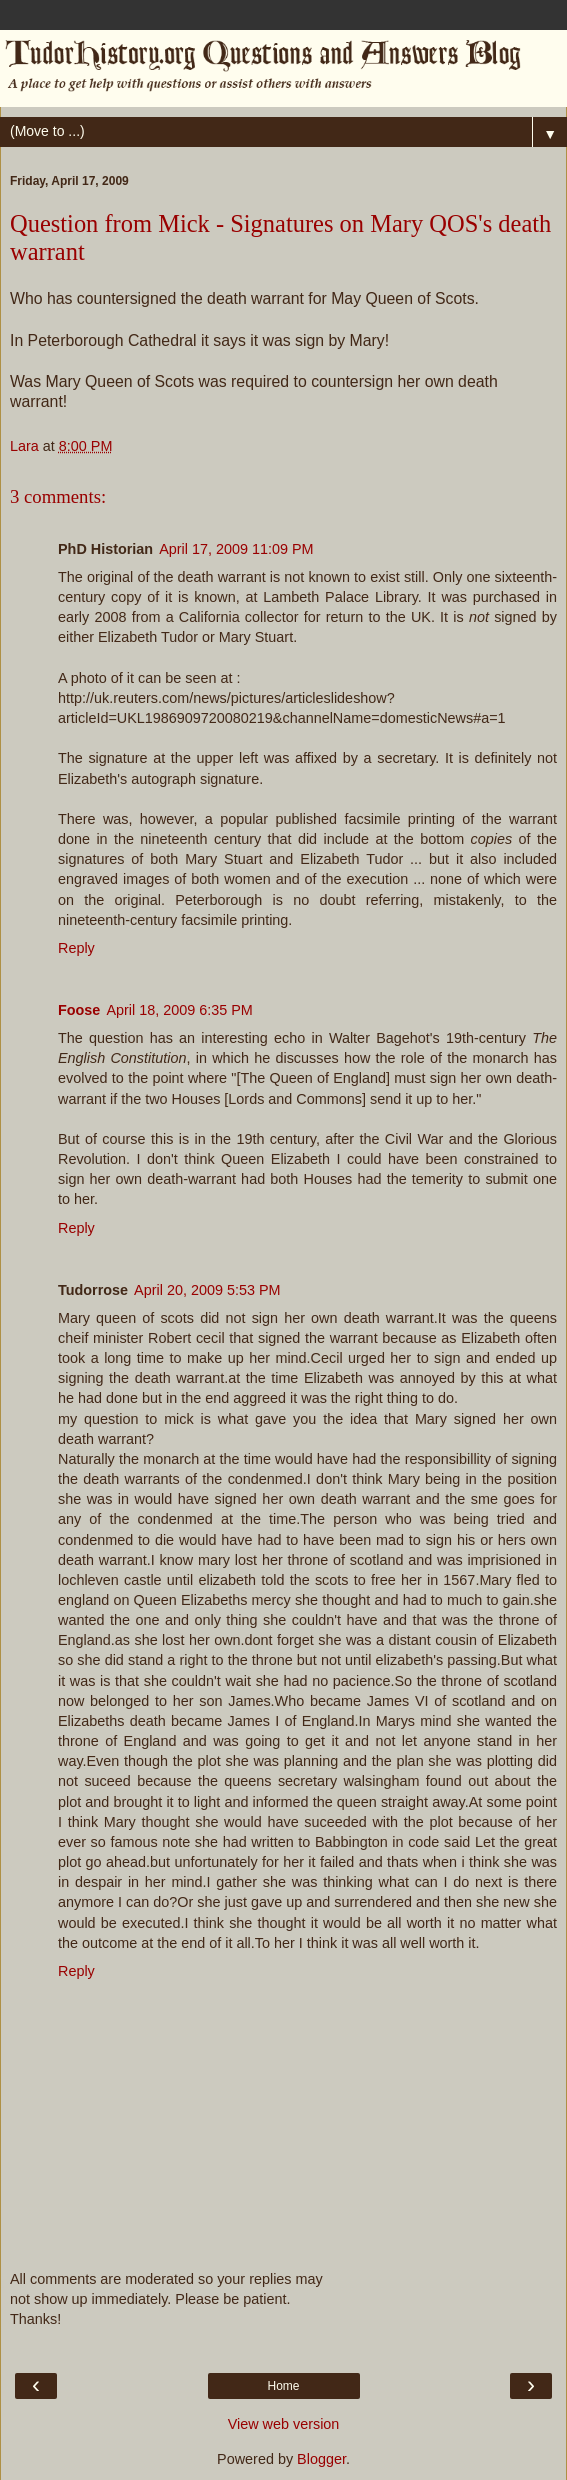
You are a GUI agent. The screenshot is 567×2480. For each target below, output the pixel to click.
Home (283, 2386)
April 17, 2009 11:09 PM (236, 549)
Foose (79, 1010)
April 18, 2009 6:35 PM (179, 1010)
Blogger (321, 2459)
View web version (284, 2424)
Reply (76, 948)
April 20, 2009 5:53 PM (207, 1290)
